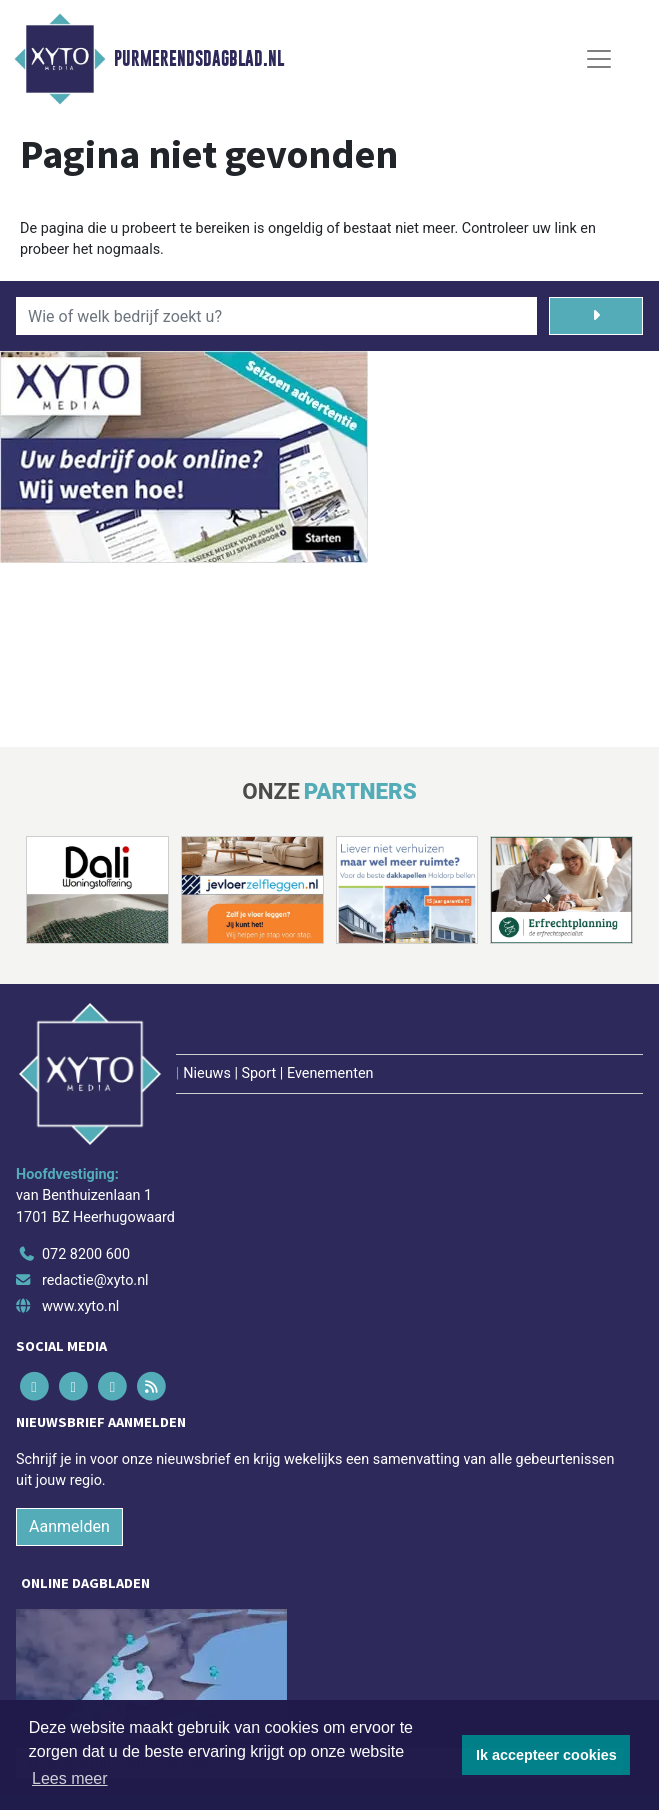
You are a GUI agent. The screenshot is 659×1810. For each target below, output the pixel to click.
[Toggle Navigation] (599, 59)
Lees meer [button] (70, 1778)
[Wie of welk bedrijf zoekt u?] (276, 316)
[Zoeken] (596, 316)
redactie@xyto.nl (95, 1280)
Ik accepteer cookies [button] (546, 1755)
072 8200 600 (86, 1254)
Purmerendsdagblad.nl (199, 59)
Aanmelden (69, 1526)
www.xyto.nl (80, 1306)
